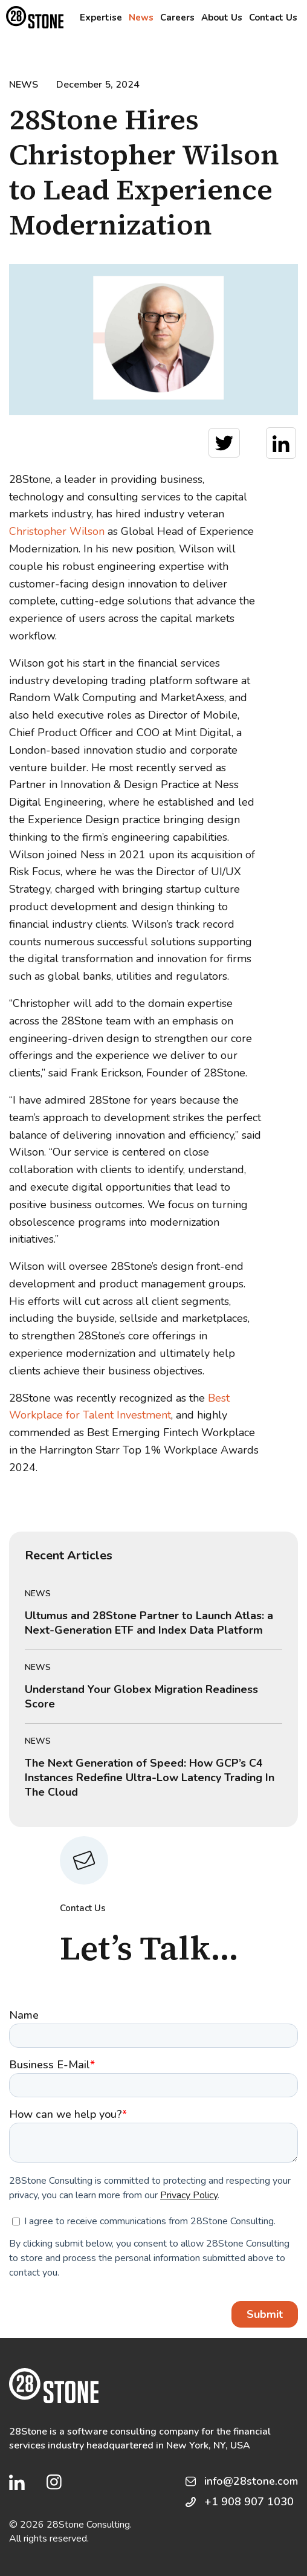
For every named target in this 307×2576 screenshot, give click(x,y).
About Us (221, 17)
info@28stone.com (251, 2481)
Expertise (101, 17)
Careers (177, 17)
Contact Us (273, 17)
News (141, 17)
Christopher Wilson (57, 531)
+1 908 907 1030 (249, 2501)
